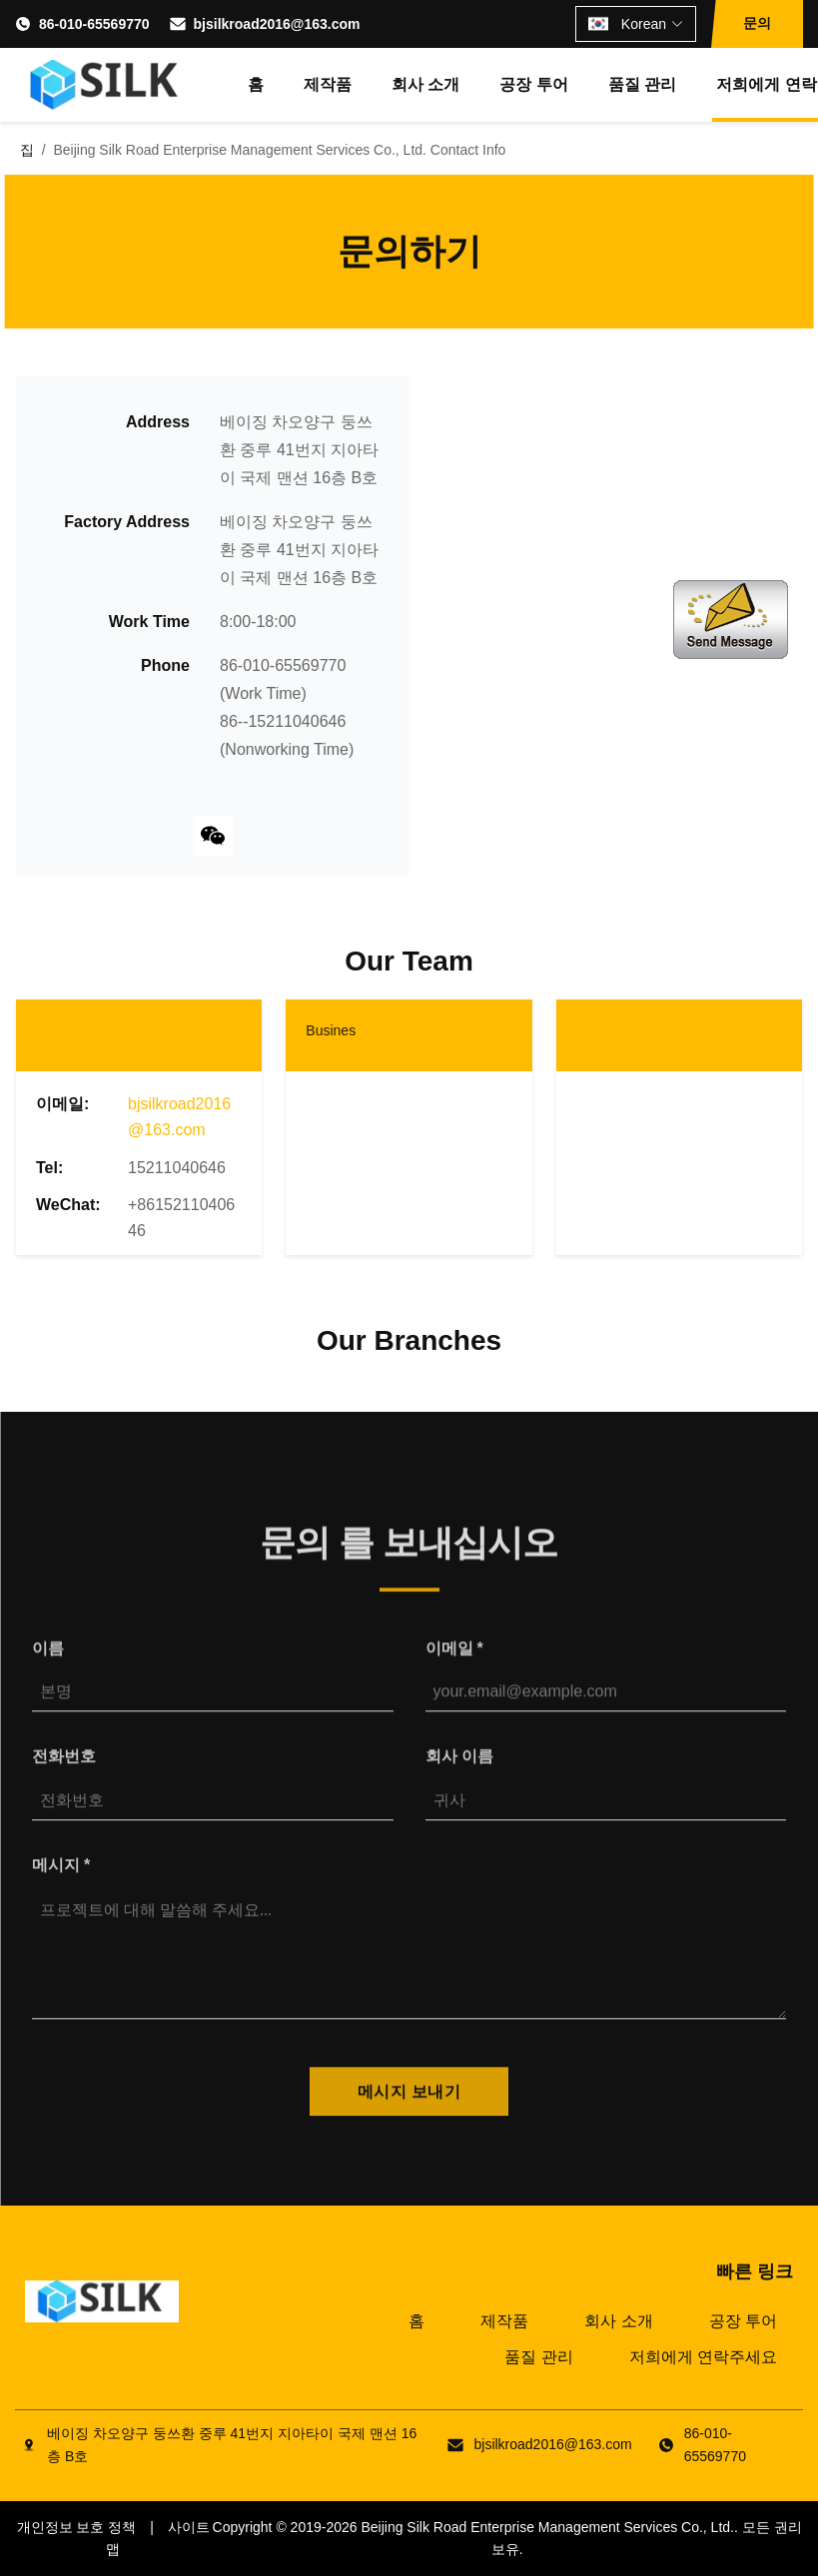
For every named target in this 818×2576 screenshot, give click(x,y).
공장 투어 (533, 84)
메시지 (61, 1880)
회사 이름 (459, 1771)
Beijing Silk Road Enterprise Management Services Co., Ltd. (547, 2527)
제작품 (328, 84)
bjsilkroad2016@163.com (277, 24)
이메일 (454, 1662)
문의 (757, 23)
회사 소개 (425, 84)
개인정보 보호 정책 (77, 2527)
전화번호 (64, 1771)
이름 (48, 1662)
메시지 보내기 (409, 2106)
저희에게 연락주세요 (703, 2356)
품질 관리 (642, 84)
